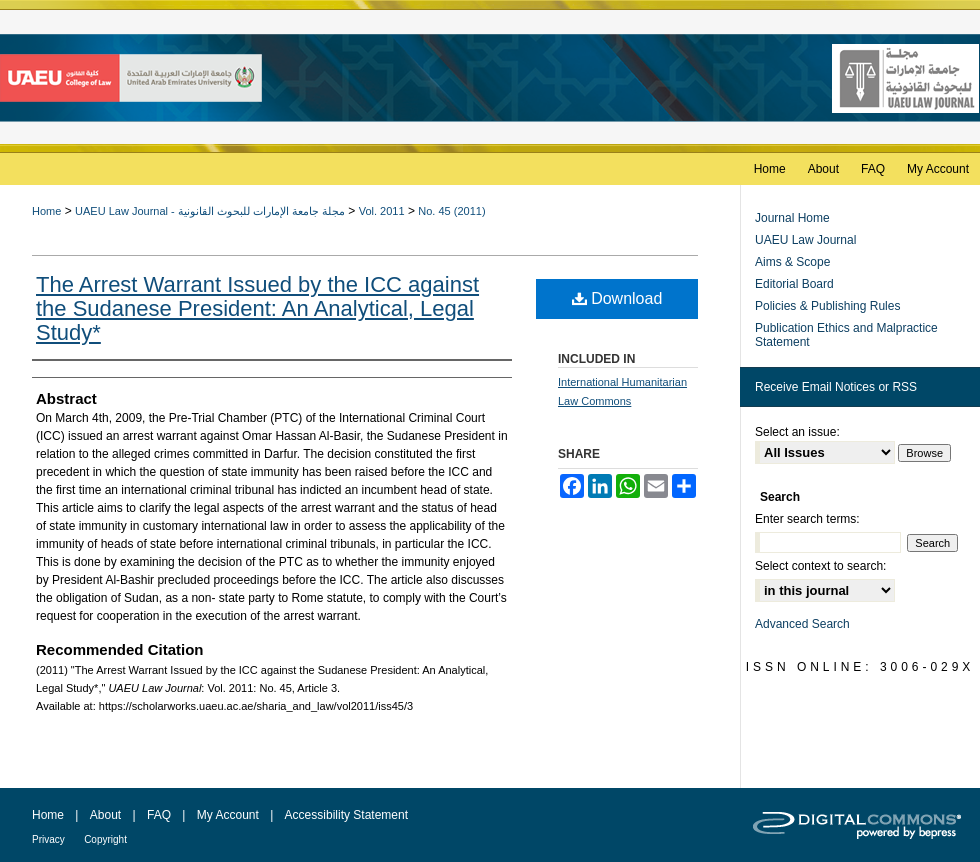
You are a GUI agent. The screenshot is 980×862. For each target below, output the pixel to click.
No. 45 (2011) (451, 211)
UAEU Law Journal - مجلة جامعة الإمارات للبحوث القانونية (210, 211)
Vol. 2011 (382, 211)
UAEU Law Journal (805, 240)
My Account (228, 815)
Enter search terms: (807, 519)
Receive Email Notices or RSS (836, 387)
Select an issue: (797, 432)
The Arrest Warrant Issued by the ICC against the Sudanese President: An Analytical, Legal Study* (257, 308)
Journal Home (792, 218)
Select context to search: (820, 566)
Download (617, 298)
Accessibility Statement (346, 815)
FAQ (159, 815)
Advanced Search (802, 624)
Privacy (48, 839)
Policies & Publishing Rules (827, 306)
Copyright (105, 839)
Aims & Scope (792, 262)
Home (46, 211)
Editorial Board (794, 284)
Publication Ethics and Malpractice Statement (846, 335)
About (105, 815)
